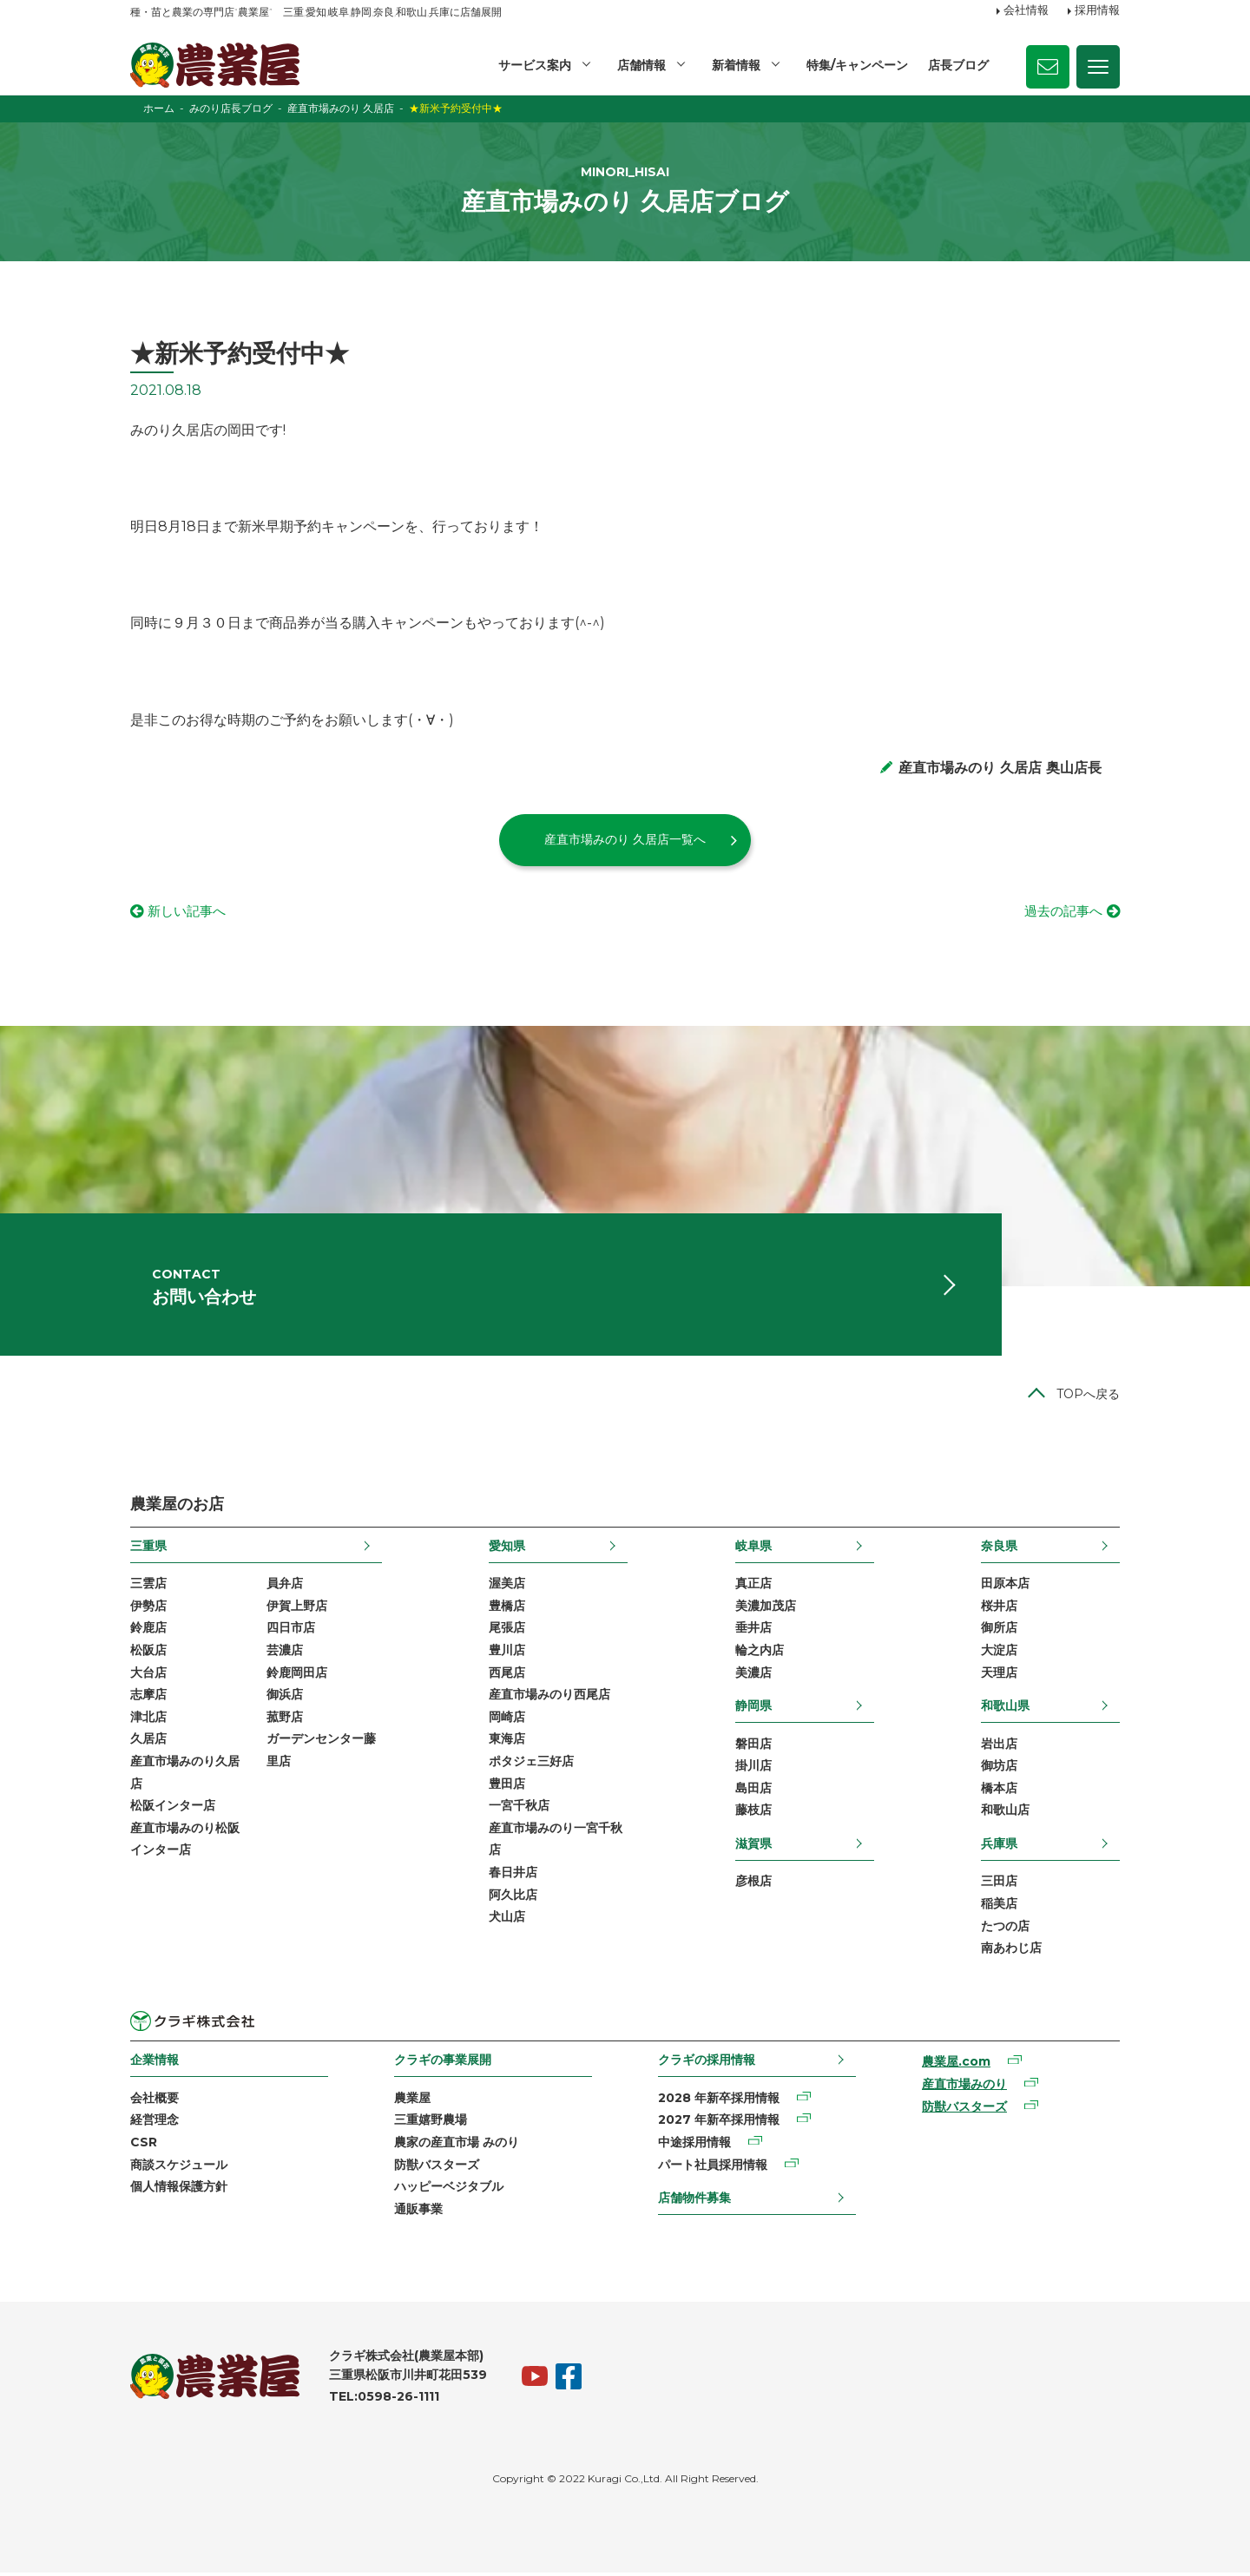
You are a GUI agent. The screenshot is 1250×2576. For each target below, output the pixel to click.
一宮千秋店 (519, 1809)
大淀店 (999, 1654)
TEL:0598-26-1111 (384, 2400)
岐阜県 (753, 1550)
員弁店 (284, 1587)
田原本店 (1005, 1587)
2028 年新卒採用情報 (719, 2102)
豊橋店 (507, 1610)
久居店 (148, 1743)
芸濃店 (284, 1654)
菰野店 (284, 1721)
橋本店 (999, 1792)
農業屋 (412, 2102)
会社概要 (154, 2102)
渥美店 (507, 1587)
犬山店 (507, 1921)
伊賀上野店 (296, 1610)
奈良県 (999, 1550)
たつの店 (1005, 1929)
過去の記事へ (1060, 912)
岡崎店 (507, 1721)
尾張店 (507, 1632)
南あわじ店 (1011, 1952)
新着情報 (736, 65)
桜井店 (999, 1610)
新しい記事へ (189, 912)
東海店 (507, 1743)
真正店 (753, 1587)
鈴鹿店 (148, 1632)
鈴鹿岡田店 (296, 1676)
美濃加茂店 (765, 1610)
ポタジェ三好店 (531, 1765)
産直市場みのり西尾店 (549, 1698)
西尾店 (507, 1676)
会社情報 (1026, 11)
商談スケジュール (178, 2169)
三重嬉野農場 (430, 2124)
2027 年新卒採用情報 (719, 2124)
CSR (143, 2146)
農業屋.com (956, 2065)
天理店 (999, 1676)
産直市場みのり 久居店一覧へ (625, 839)
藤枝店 (753, 1814)
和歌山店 (1005, 1814)
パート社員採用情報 (712, 2169)
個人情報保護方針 (178, 2190)
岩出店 (999, 1747)
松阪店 (148, 1654)
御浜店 (284, 1698)
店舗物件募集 (694, 2202)
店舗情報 (641, 65)
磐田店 (753, 1747)
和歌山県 (1005, 1710)
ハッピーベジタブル (448, 2190)
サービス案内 (534, 65)
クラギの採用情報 (706, 2064)
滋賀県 (753, 1848)
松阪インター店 (172, 1809)
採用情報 (1097, 11)
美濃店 (753, 1676)
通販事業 (418, 2213)
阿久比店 (513, 1898)
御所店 (999, 1632)
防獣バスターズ (436, 2169)
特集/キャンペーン (857, 65)
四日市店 (290, 1632)
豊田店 (507, 1787)
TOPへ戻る (1088, 1398)
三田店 (999, 1885)
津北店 (148, 1721)
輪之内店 (759, 1654)
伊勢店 (148, 1610)
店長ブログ (958, 65)
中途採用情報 (694, 2146)
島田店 (753, 1792)
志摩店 (148, 1698)
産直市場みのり (964, 2088)
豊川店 (507, 1654)
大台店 (148, 1676)
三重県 (148, 1550)
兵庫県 (999, 1848)
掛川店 (753, 1770)
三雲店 (148, 1587)
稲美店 (999, 1908)
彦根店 (753, 1885)
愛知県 (507, 1550)
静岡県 (753, 1710)
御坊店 (999, 1770)
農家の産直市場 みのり (456, 2146)
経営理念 (154, 2124)
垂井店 (753, 1632)
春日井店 (513, 1876)
